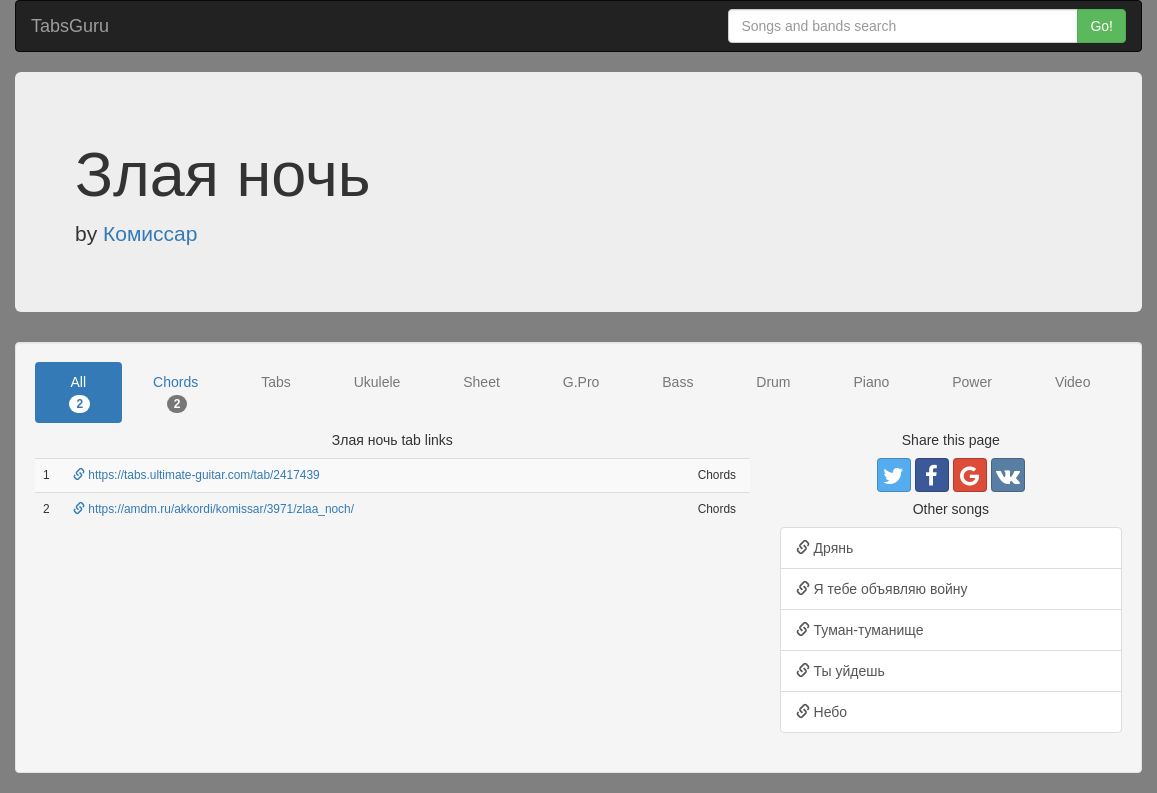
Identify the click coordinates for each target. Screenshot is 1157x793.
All (79, 393)
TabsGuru (70, 26)
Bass (677, 382)
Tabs (276, 382)
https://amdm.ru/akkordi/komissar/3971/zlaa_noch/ (213, 509)
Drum (773, 382)
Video (1073, 382)
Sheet (481, 382)
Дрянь (825, 548)
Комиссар (150, 233)
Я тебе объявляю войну (882, 589)
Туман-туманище (860, 630)
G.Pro (581, 382)
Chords (175, 393)
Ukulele (377, 382)
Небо (821, 712)
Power (972, 382)
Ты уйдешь (840, 671)
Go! (1101, 26)
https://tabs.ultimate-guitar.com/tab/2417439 (196, 475)
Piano (871, 382)
